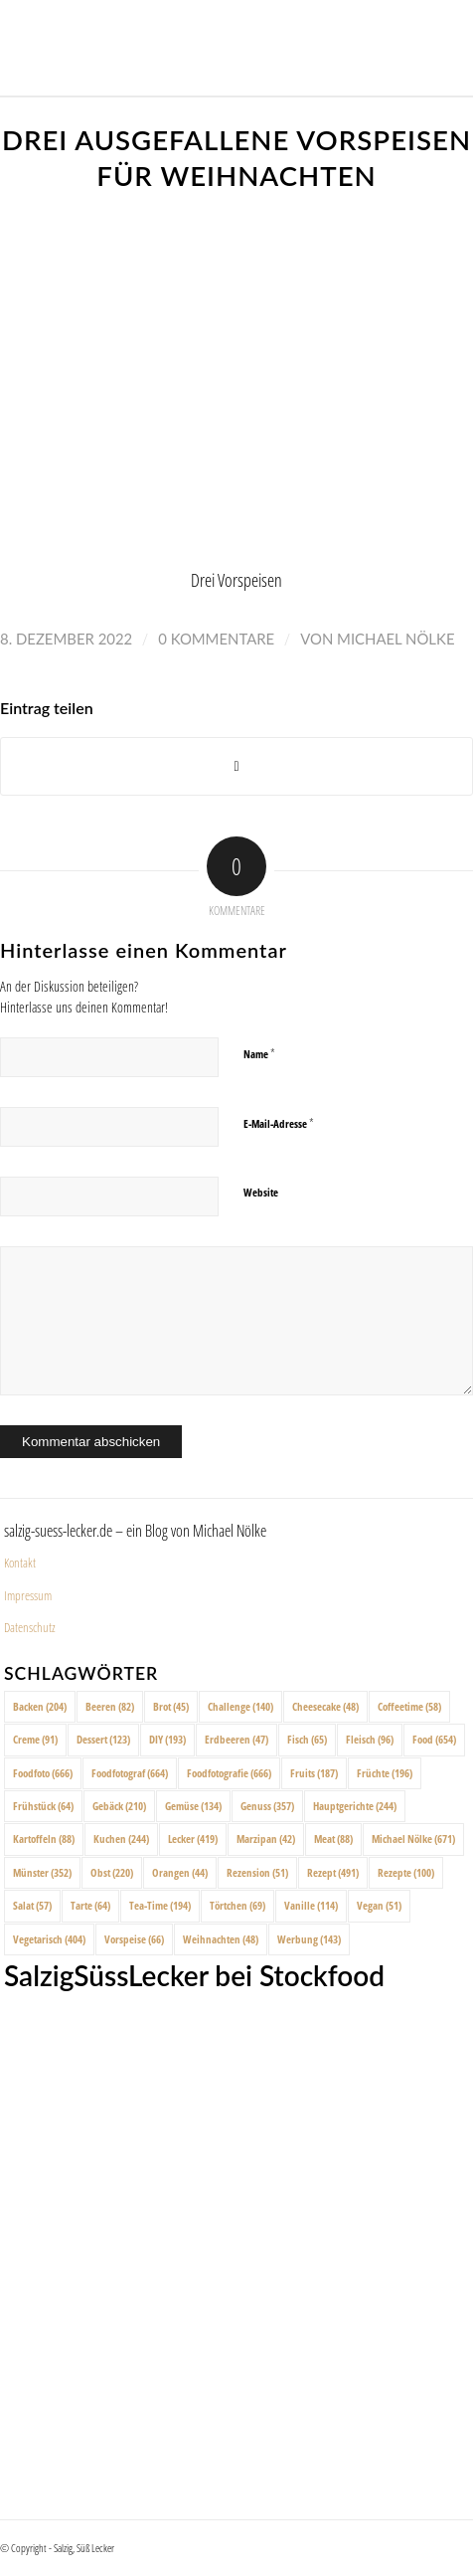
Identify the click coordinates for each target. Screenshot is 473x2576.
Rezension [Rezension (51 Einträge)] (257, 1872)
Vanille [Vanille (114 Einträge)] (311, 1905)
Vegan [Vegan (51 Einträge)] (379, 1905)
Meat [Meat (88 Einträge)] (333, 1838)
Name (259, 1053)
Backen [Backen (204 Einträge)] (40, 1706)
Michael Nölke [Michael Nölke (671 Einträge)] (413, 1838)
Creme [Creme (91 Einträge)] (35, 1739)
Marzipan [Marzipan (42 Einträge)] (265, 1838)
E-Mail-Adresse (278, 1123)
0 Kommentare (216, 638)
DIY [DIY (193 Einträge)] (167, 1739)
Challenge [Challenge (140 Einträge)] (240, 1706)
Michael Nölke (395, 638)
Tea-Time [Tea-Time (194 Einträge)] (160, 1905)
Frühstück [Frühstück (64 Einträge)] (43, 1805)
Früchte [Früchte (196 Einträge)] (384, 1772)
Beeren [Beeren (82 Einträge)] (109, 1706)
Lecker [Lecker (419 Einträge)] (193, 1838)
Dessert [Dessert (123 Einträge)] (103, 1739)
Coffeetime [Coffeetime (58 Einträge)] (409, 1706)
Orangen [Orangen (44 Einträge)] (180, 1872)
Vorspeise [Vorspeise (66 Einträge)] (134, 1939)
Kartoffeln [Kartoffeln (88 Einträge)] (44, 1838)
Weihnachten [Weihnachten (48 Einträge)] (220, 1939)
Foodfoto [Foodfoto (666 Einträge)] (43, 1772)
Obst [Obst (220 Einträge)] (111, 1872)
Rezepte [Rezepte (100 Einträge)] (406, 1872)
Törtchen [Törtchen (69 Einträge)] (237, 1905)
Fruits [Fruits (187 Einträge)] (314, 1772)
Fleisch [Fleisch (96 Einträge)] (370, 1739)
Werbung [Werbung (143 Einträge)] (309, 1939)
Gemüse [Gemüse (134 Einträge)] (193, 1805)
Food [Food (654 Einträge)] (434, 1739)
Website (260, 1192)
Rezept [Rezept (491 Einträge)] (333, 1872)
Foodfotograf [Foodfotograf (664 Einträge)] (129, 1772)
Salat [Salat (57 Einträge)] (32, 1905)
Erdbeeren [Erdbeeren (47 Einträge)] (236, 1739)
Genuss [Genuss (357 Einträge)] (267, 1805)
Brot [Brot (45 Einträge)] (171, 1706)
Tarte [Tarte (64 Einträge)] (90, 1905)
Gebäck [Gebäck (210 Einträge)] (119, 1805)
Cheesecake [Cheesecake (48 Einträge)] (325, 1706)
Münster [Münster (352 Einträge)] (42, 1872)
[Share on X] (236, 766)
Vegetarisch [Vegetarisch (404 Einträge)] (49, 1939)
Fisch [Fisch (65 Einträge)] (307, 1739)
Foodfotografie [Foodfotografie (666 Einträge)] (229, 1772)
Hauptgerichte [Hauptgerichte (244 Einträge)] (354, 1805)
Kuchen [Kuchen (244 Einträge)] (121, 1838)
